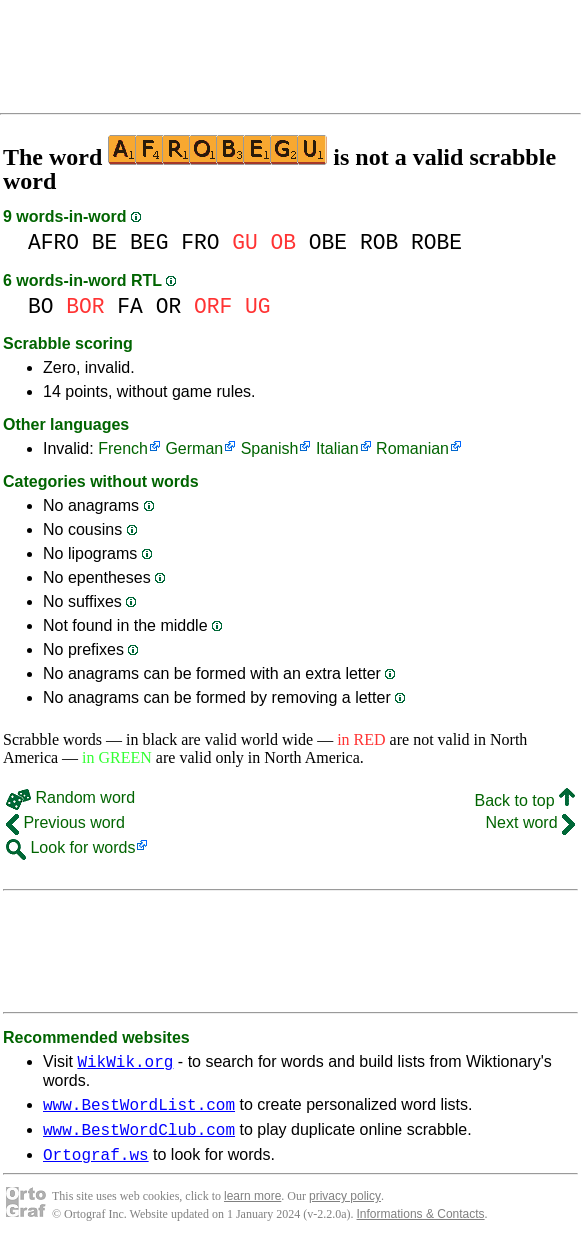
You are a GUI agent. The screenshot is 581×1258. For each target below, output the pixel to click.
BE (105, 242)
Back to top (525, 800)
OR (169, 306)
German (194, 448)
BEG (149, 242)
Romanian (412, 448)
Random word (70, 797)
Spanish (270, 448)
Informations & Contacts (421, 1226)
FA (130, 306)
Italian (337, 448)
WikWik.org (125, 1064)
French (123, 448)
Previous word (65, 822)
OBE (328, 242)
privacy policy (345, 1208)
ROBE (436, 242)
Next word (530, 822)
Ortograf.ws (96, 1166)
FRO (200, 242)
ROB (379, 242)
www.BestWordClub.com (139, 1138)
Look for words (70, 847)
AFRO (53, 242)
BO (41, 306)
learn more (252, 1208)
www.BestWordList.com (139, 1110)
